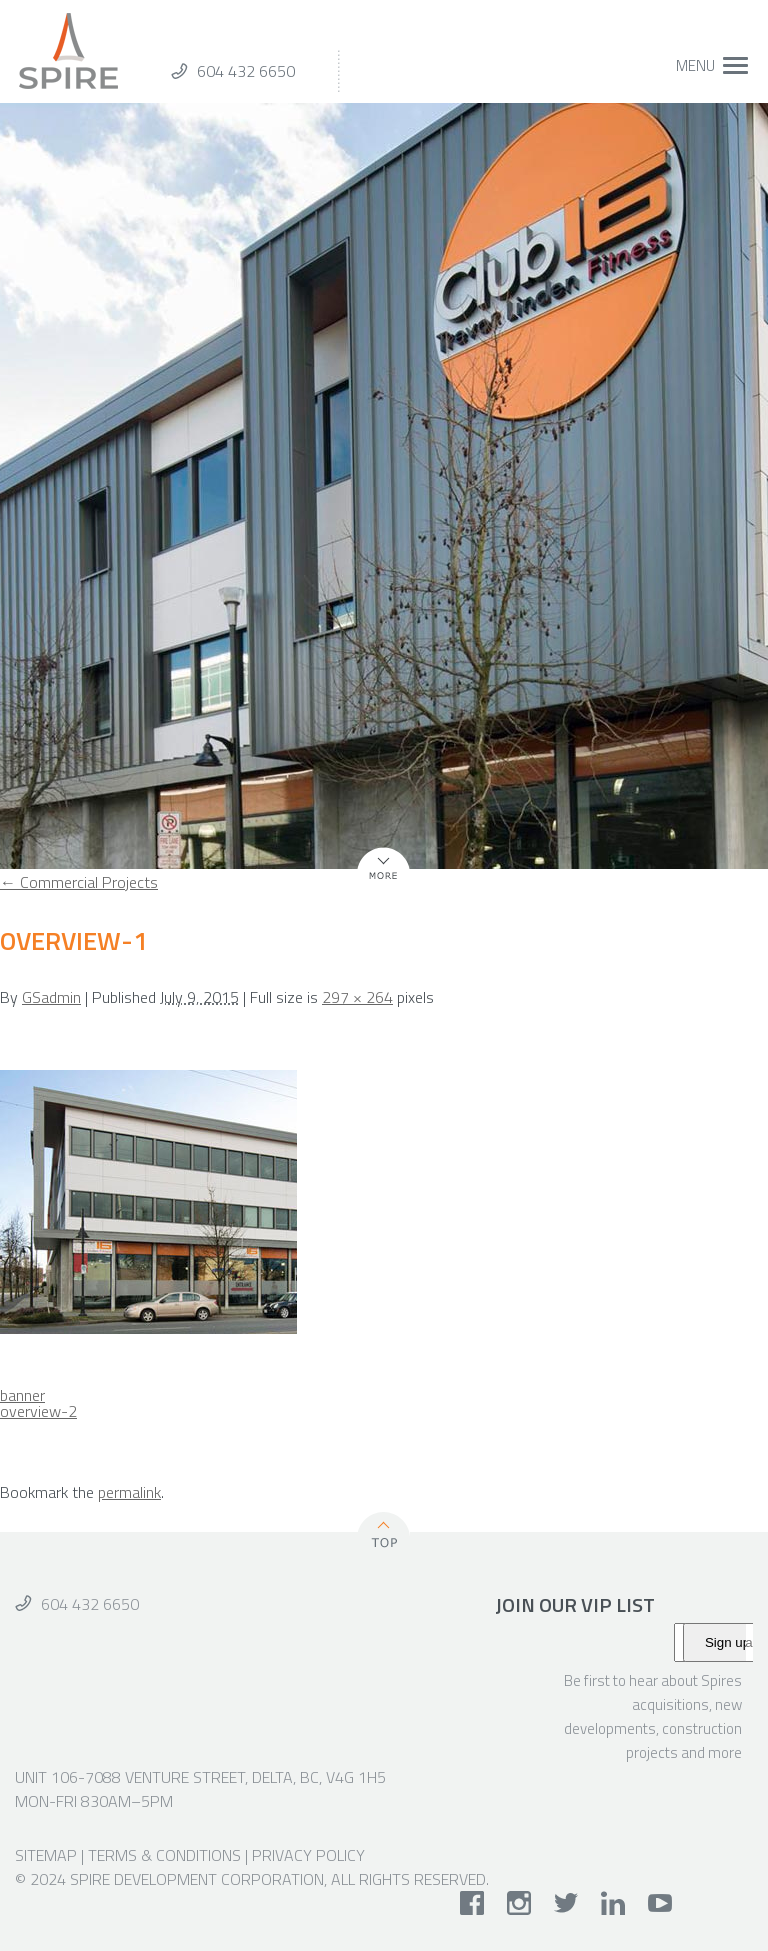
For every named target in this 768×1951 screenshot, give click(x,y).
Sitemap (46, 1855)
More (374, 880)
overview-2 (38, 1411)
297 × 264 (357, 997)
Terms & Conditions (164, 1855)
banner (22, 1395)
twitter (566, 1903)
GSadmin (51, 997)
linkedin (613, 1903)
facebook (472, 1903)
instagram (519, 1903)
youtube (660, 1903)
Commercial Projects (79, 882)
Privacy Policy (308, 1855)
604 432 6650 (246, 71)
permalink (129, 1492)
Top (384, 1533)
